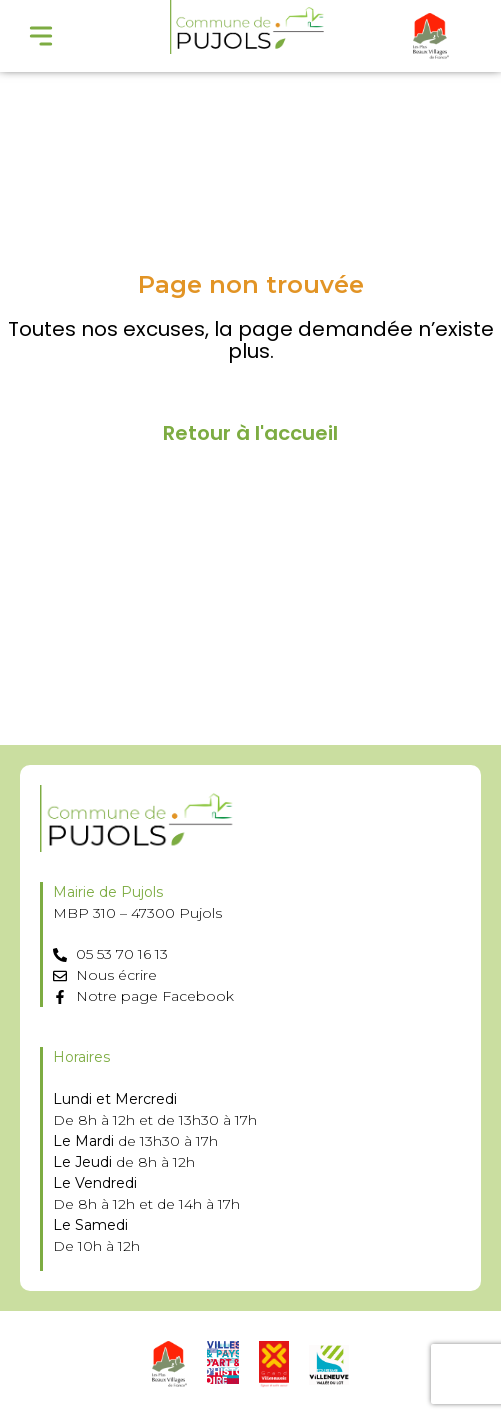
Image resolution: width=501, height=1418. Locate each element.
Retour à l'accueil (250, 433)
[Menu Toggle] (41, 36)
